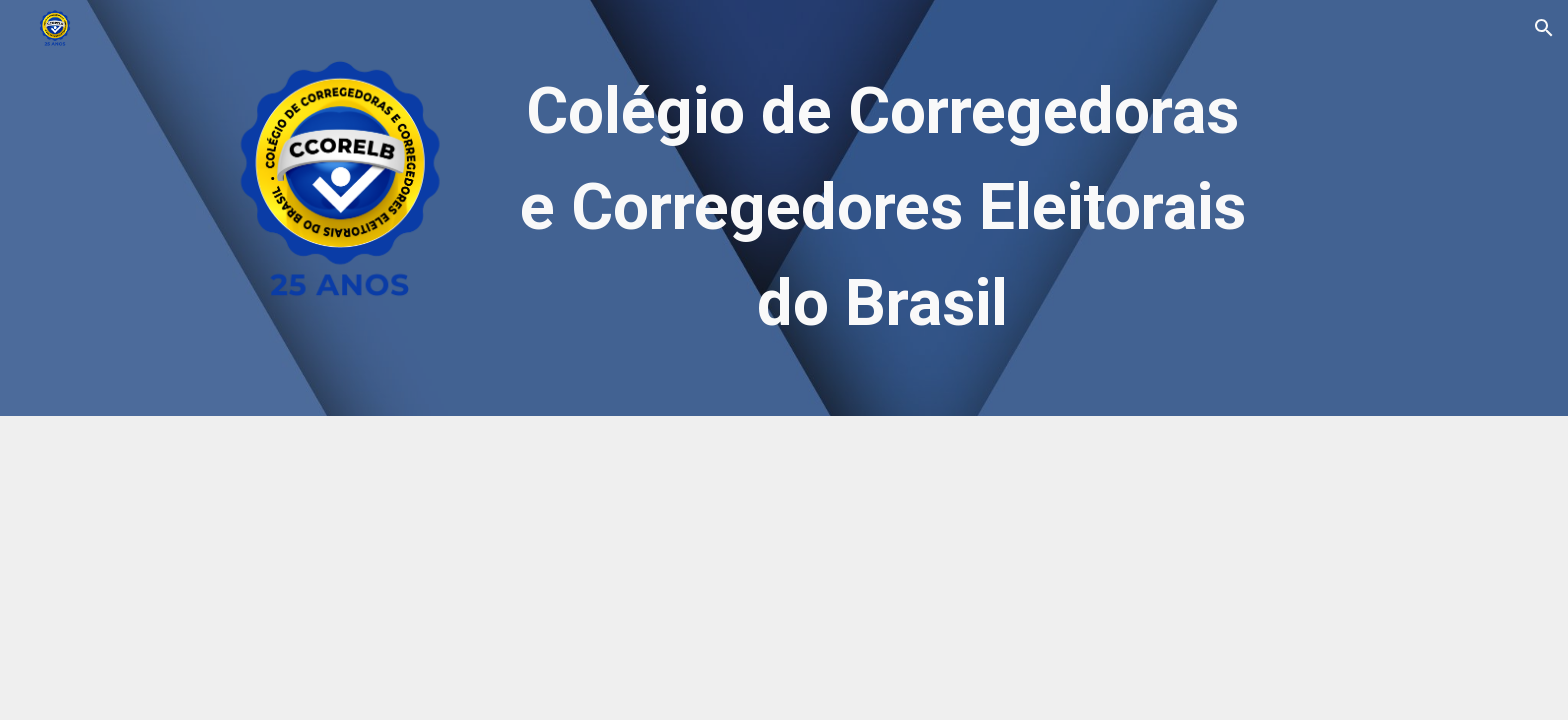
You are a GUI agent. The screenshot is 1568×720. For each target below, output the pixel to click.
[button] (1544, 28)
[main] (883, 208)
